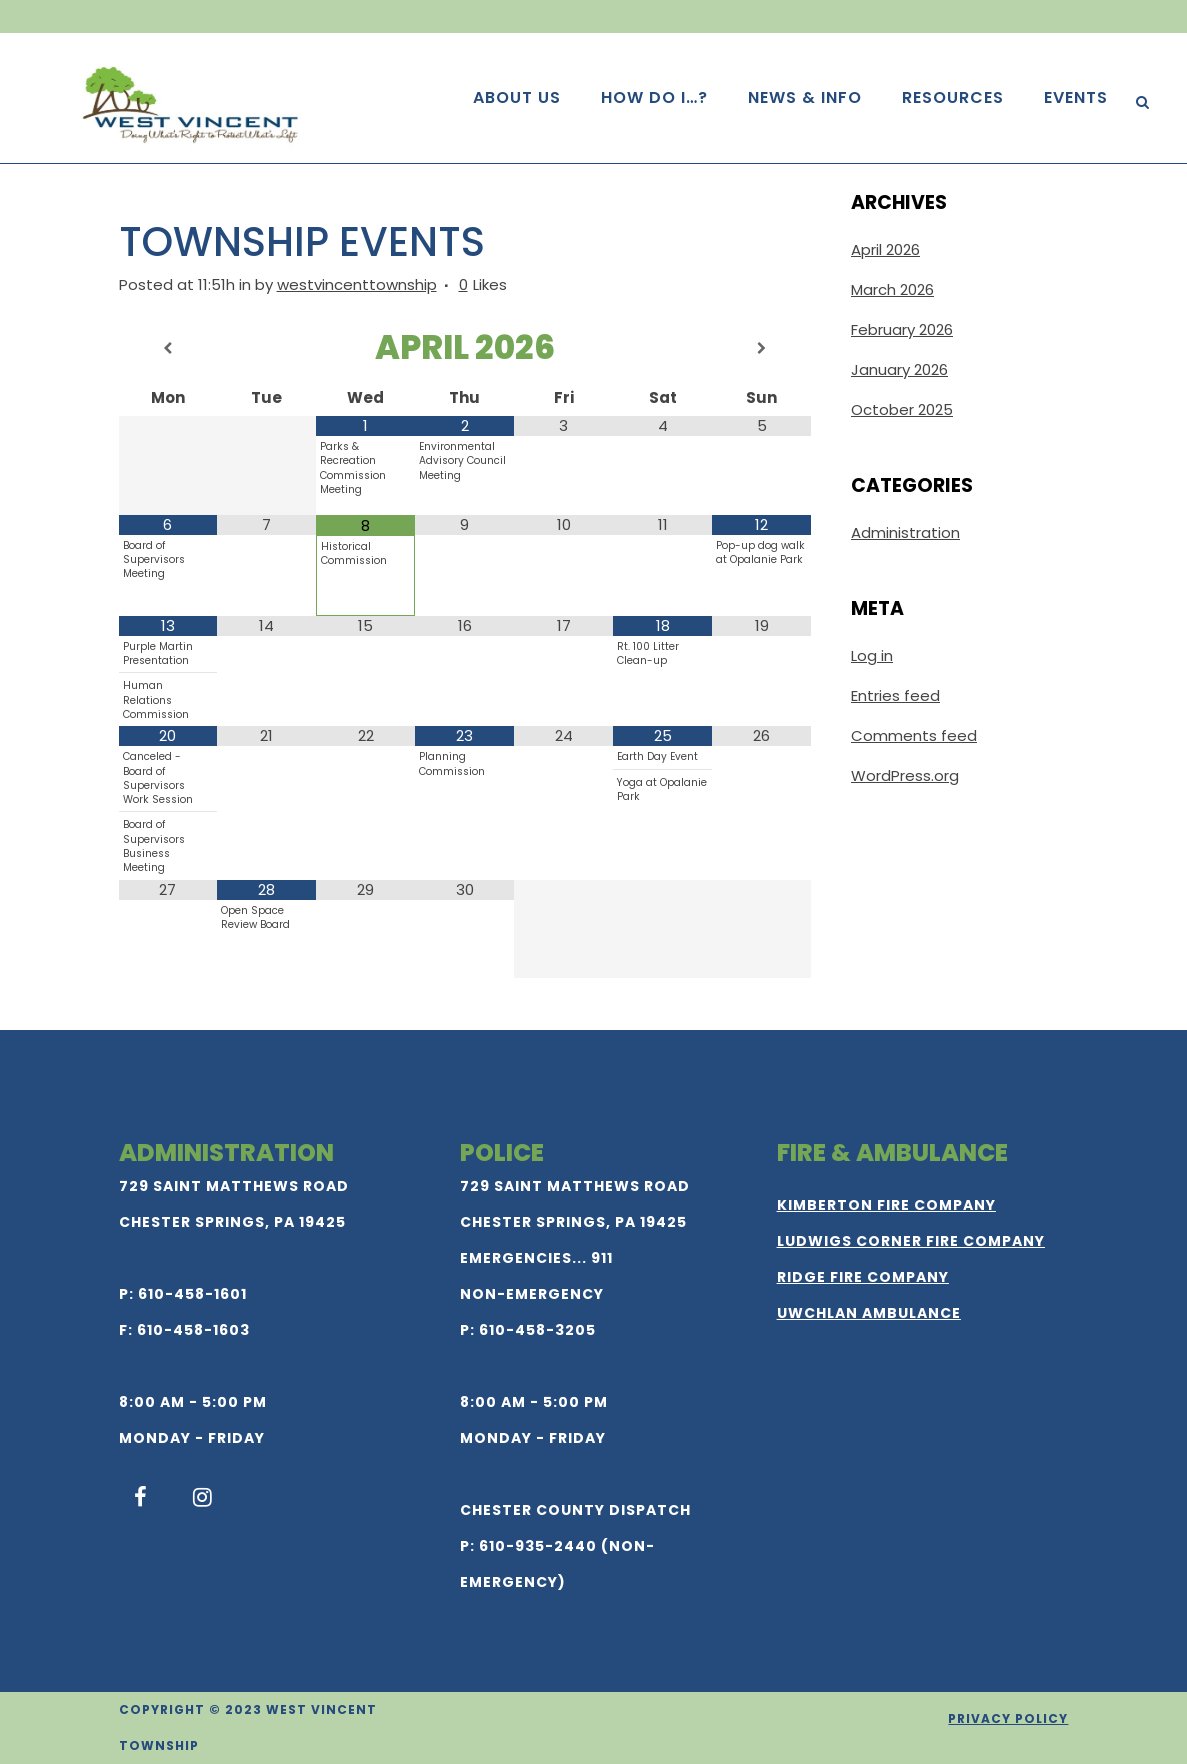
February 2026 (902, 329)
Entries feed (895, 695)
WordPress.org (905, 775)
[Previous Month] (168, 348)
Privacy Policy (1008, 1718)
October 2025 (902, 409)
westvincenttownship (357, 284)
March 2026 (892, 289)
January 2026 (899, 369)
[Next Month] (761, 348)
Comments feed (914, 735)
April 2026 (885, 249)
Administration (905, 532)
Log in (872, 655)
